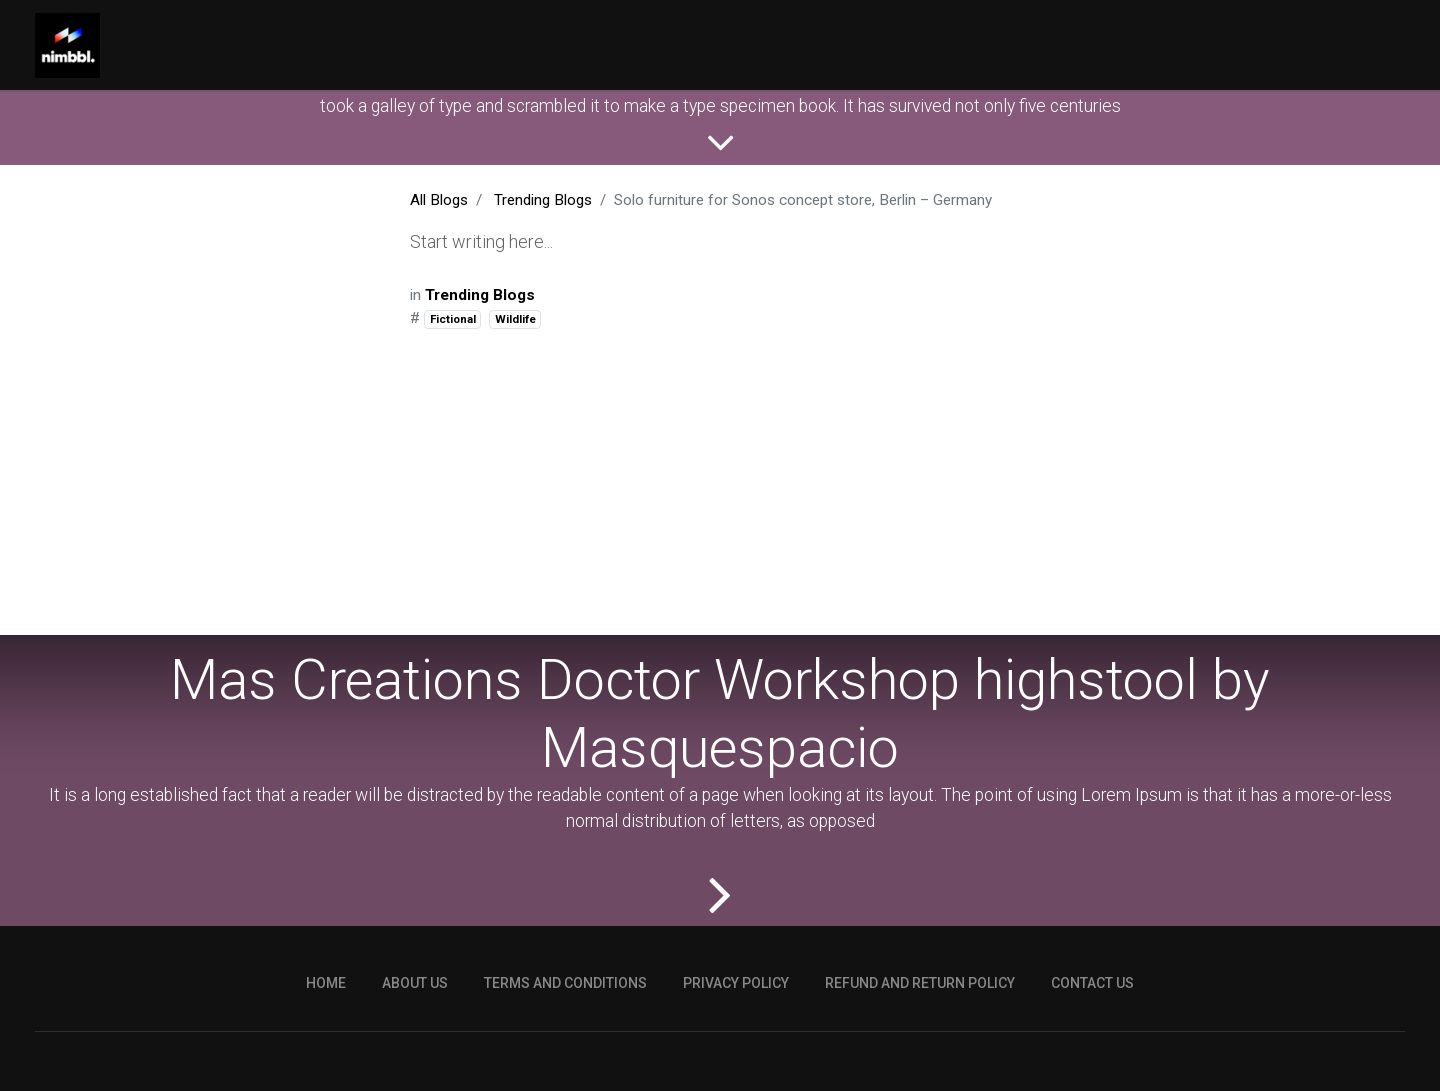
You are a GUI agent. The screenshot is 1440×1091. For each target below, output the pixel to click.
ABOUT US (415, 1052)
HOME (326, 1052)
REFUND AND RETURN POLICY (920, 1052)
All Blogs (439, 200)
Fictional (453, 319)
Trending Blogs (543, 200)
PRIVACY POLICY (736, 1052)
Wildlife (515, 319)
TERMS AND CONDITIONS (565, 1052)
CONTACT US (1092, 1052)
